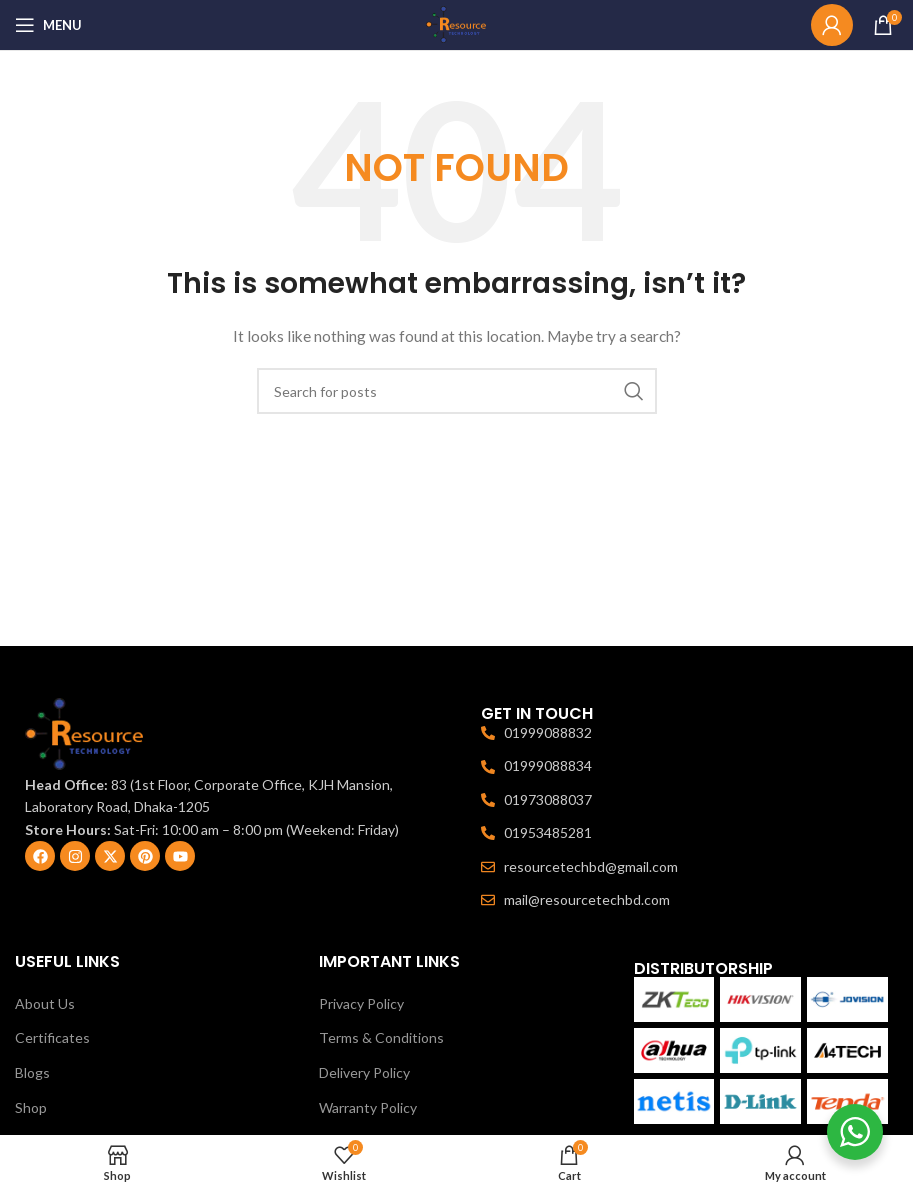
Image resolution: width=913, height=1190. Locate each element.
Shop (31, 1107)
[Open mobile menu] (48, 25)
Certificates (52, 1037)
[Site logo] (457, 23)
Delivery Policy (364, 1072)
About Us (45, 1003)
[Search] (457, 391)
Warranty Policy (368, 1107)
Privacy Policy (361, 1003)
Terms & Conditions (381, 1037)
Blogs (32, 1072)
